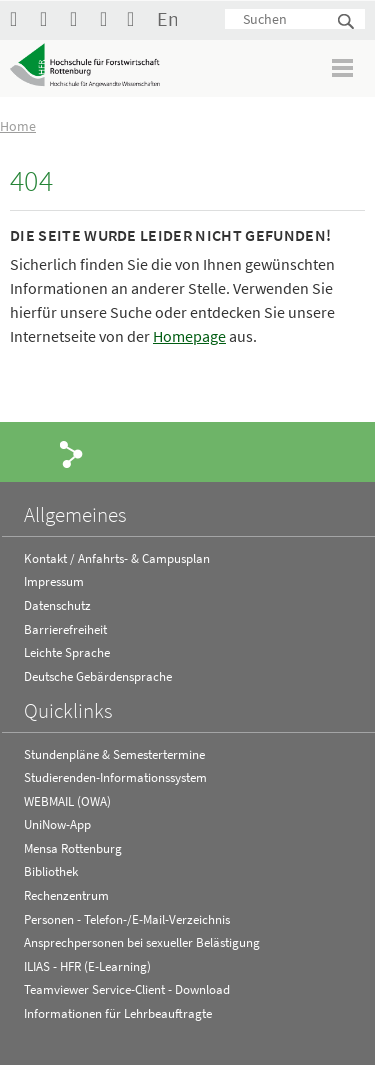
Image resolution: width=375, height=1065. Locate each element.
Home (18, 126)
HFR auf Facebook (20, 18)
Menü (343, 67)
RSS (110, 18)
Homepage (189, 336)
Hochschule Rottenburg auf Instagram (80, 18)
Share (72, 453)
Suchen (347, 22)
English (167, 18)
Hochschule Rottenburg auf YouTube (50, 18)
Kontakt (137, 18)
